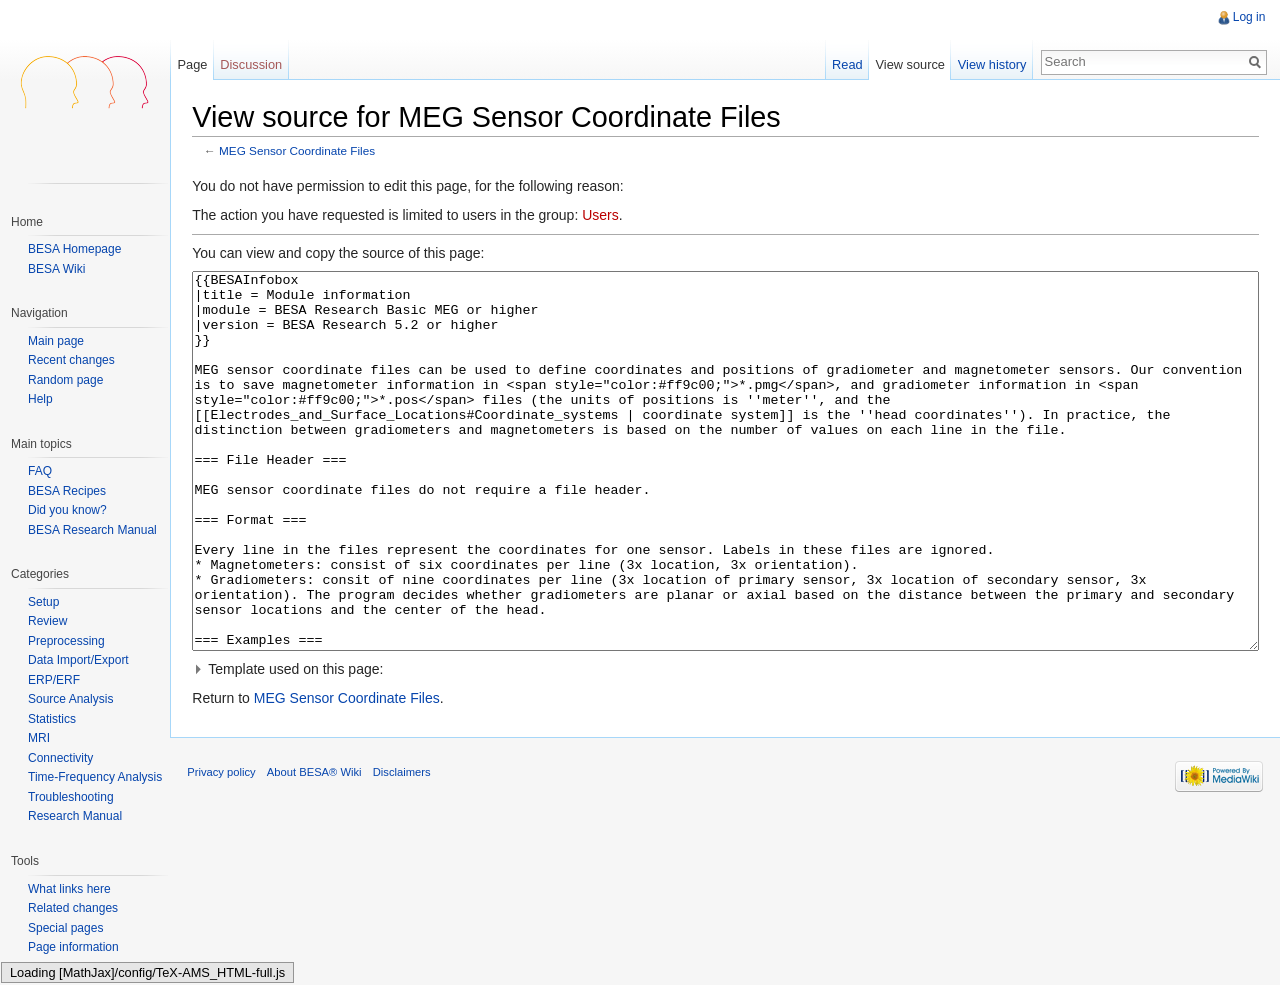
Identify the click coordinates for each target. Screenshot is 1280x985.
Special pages (65, 928)
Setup (43, 602)
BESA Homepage (74, 249)
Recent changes (71, 360)
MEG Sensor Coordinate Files (306, 152)
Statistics (52, 719)
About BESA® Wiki (323, 854)
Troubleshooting (71, 797)
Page (198, 64)
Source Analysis (70, 699)
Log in (1247, 17)
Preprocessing (66, 641)
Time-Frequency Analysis (95, 777)
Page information (73, 947)
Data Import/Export (78, 660)
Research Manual (75, 816)
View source (907, 64)
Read (844, 64)
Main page (56, 341)
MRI (39, 738)
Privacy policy (230, 854)
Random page (65, 380)
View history (989, 64)
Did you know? (67, 510)
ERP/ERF (54, 680)
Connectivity (60, 758)
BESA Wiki (56, 269)
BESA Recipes (67, 491)
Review (47, 621)
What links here (69, 889)
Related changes (73, 908)
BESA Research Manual (92, 530)
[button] (728, 745)
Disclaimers (410, 854)
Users (609, 217)
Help (40, 399)
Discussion (257, 64)
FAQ (40, 471)
